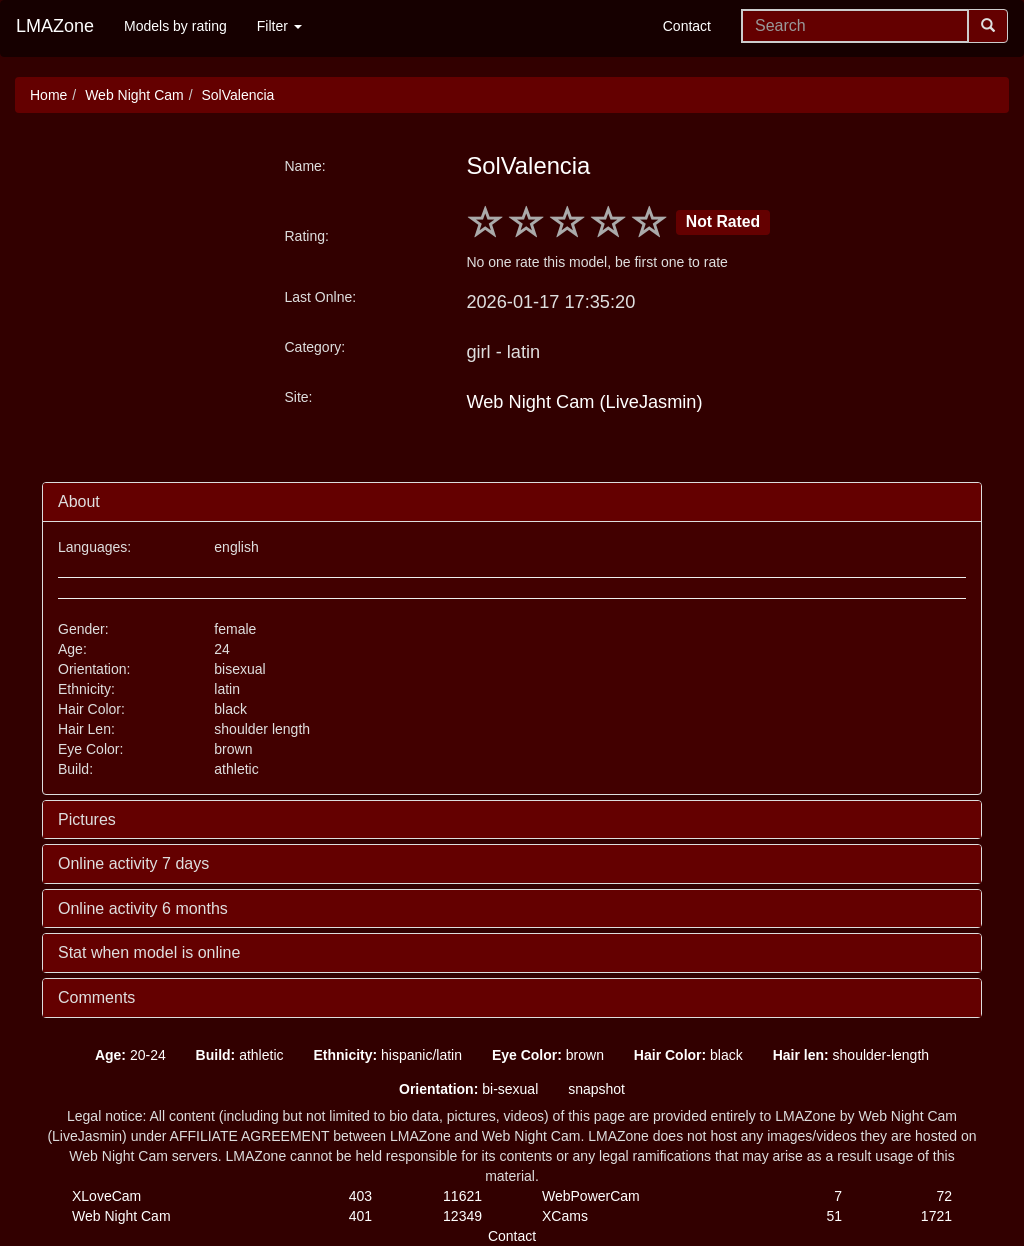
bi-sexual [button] (468, 1089)
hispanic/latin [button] (387, 1055)
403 (360, 1196)
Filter (279, 26)
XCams (565, 1216)
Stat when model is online (149, 952)
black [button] (688, 1055)
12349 (462, 1216)
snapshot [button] (596, 1089)
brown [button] (548, 1055)
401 (360, 1216)
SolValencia (237, 95)
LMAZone (55, 26)
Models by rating (175, 26)
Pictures (87, 819)
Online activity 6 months (143, 908)
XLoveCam (106, 1196)
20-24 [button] (130, 1055)
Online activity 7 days (133, 863)
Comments (96, 997)
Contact (687, 26)
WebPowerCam (591, 1196)
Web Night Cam (134, 95)
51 (834, 1216)
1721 (936, 1216)
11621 (462, 1196)
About (79, 501)
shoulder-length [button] (851, 1055)
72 (944, 1196)
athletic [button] (240, 1055)
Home (48, 95)
